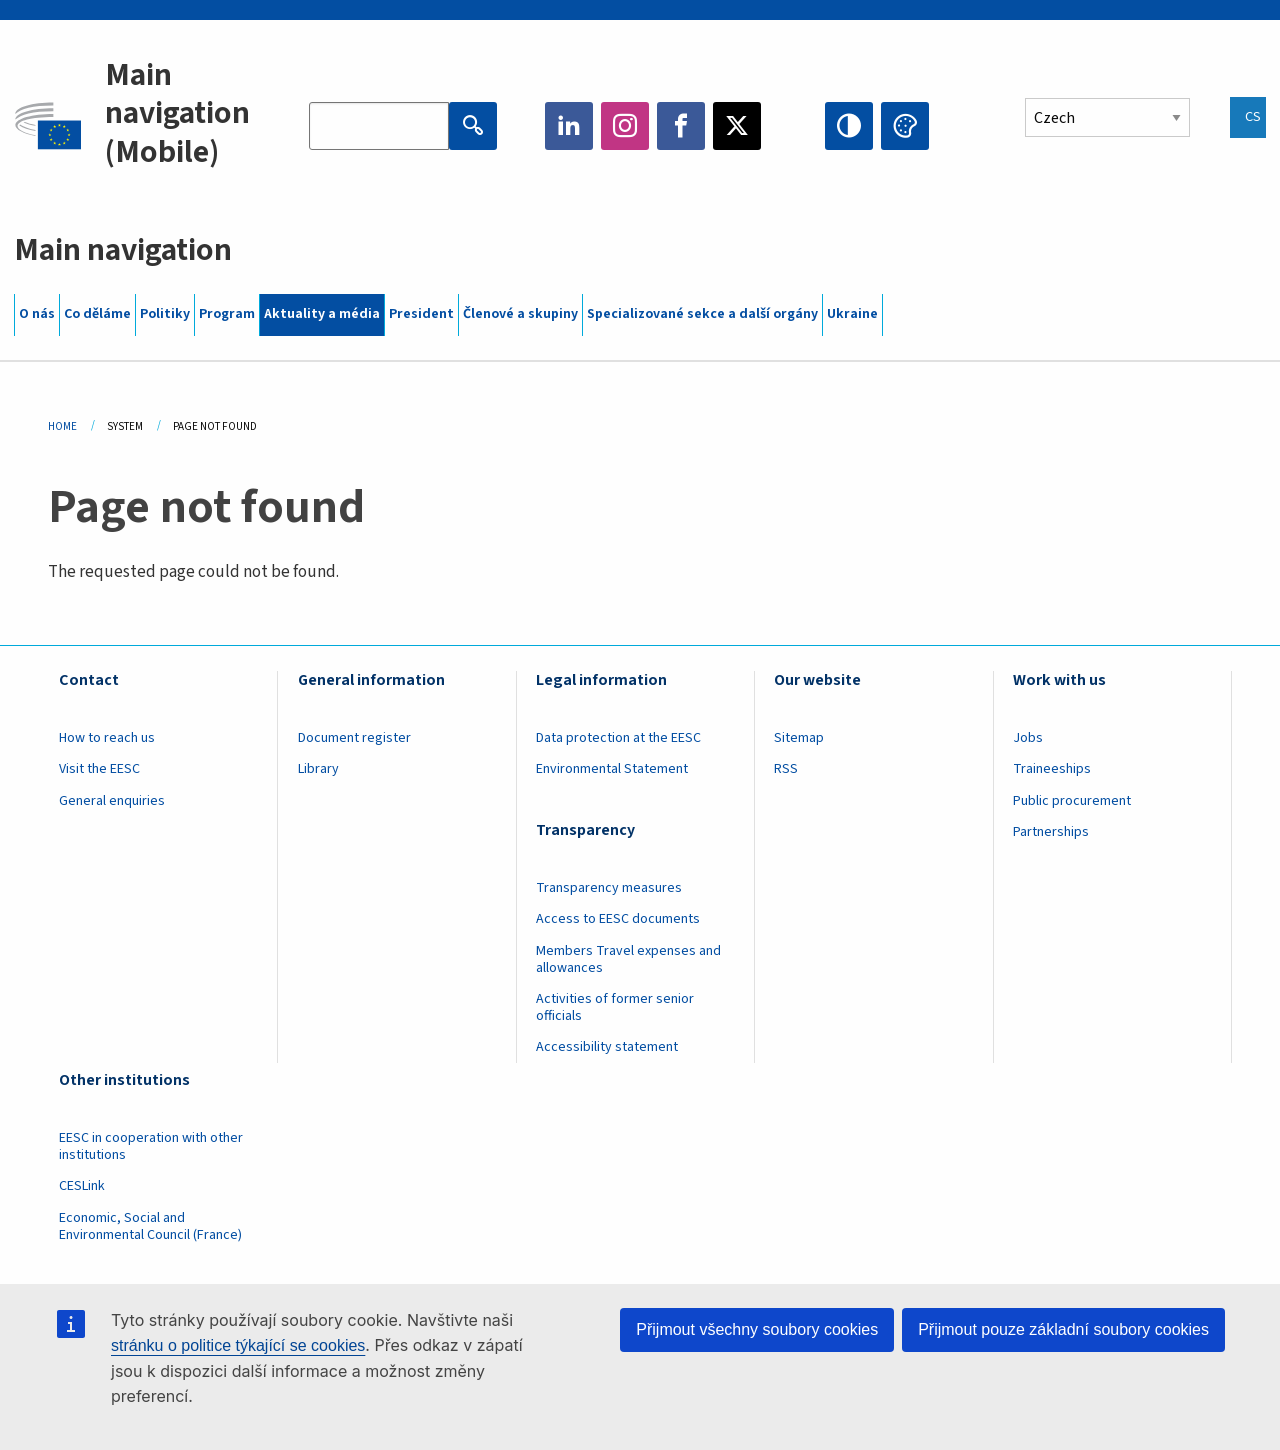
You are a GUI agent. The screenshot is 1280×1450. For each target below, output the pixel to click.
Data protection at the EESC (618, 738)
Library (318, 769)
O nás (37, 314)
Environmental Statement (612, 769)
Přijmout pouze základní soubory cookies (1063, 1329)
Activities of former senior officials (615, 1007)
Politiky (165, 314)
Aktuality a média (322, 314)
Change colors (905, 126)
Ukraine (852, 314)
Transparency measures (609, 888)
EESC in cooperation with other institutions (151, 1146)
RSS (786, 769)
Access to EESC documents (618, 919)
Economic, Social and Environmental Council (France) (152, 1226)
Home (62, 426)
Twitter (737, 126)
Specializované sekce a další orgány (702, 314)
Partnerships (1051, 832)
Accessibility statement (607, 1047)
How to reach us (107, 738)
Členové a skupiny (520, 314)
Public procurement (1072, 801)
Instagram (625, 126)
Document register (354, 738)
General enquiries (112, 801)
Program (227, 314)
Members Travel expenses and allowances (628, 959)
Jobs (1028, 738)
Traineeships (1052, 769)
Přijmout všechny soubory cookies (757, 1329)
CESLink (82, 1186)
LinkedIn (569, 126)
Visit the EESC (99, 769)
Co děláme (97, 314)
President (421, 314)
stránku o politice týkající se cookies (238, 1345)
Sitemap (799, 738)
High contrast (849, 126)
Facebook (681, 126)
